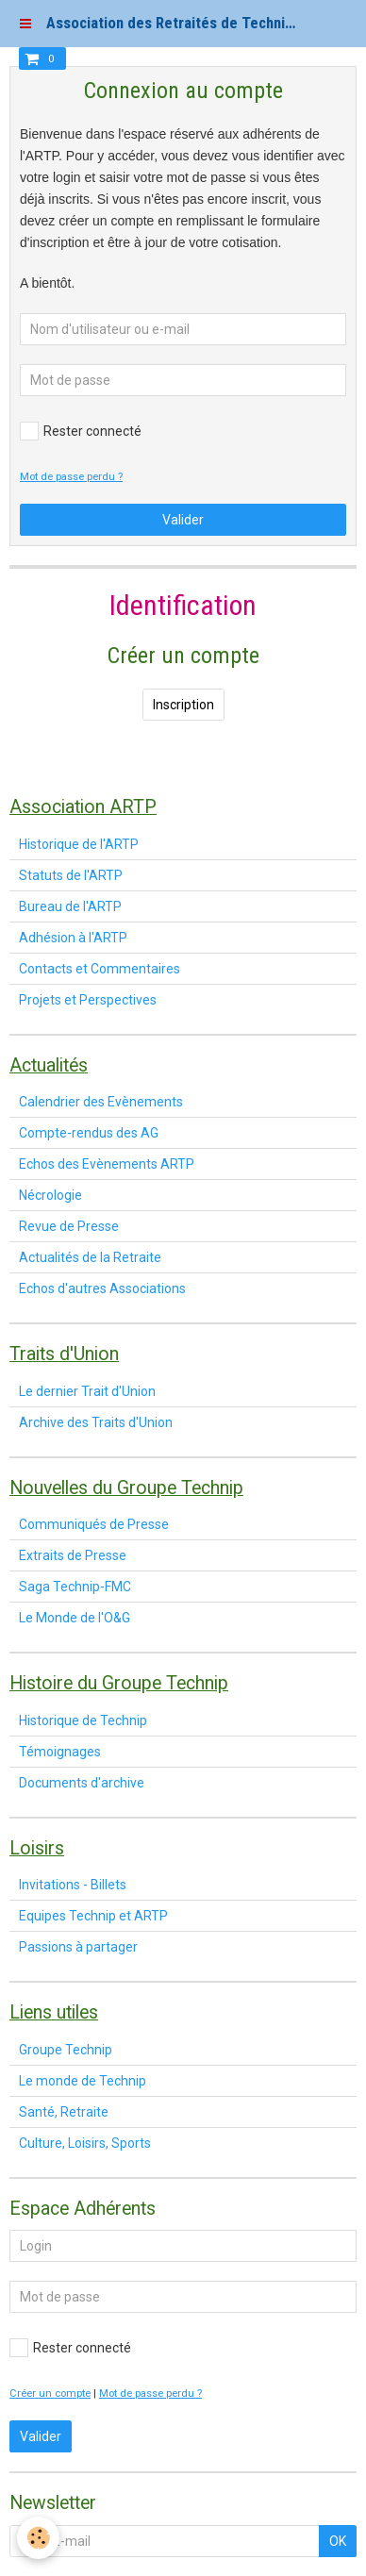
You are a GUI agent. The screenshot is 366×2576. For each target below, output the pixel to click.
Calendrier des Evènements (101, 1101)
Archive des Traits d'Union (96, 1422)
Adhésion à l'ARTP (73, 937)
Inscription (183, 704)
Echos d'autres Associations (102, 1288)
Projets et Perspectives (88, 999)
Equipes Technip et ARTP (93, 1915)
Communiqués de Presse (94, 1524)
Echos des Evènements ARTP (106, 1164)
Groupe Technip (65, 2049)
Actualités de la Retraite (90, 1257)
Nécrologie (50, 1195)
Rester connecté (80, 431)
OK (337, 2541)
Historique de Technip (83, 1720)
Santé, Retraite (63, 2111)
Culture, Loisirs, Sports (85, 2143)
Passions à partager (78, 1946)
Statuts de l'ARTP (71, 875)
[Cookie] (38, 2538)
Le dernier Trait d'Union (87, 1391)
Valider (183, 519)
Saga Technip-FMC (75, 1586)
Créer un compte (50, 2393)
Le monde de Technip (82, 2080)
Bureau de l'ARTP (70, 906)
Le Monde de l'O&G (74, 1617)
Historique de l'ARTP (79, 844)
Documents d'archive (81, 1782)
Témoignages (60, 1751)
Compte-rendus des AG (88, 1132)
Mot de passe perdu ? (71, 477)
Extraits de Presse (72, 1555)
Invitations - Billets (72, 1884)
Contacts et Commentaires (99, 968)
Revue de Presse (69, 1226)
